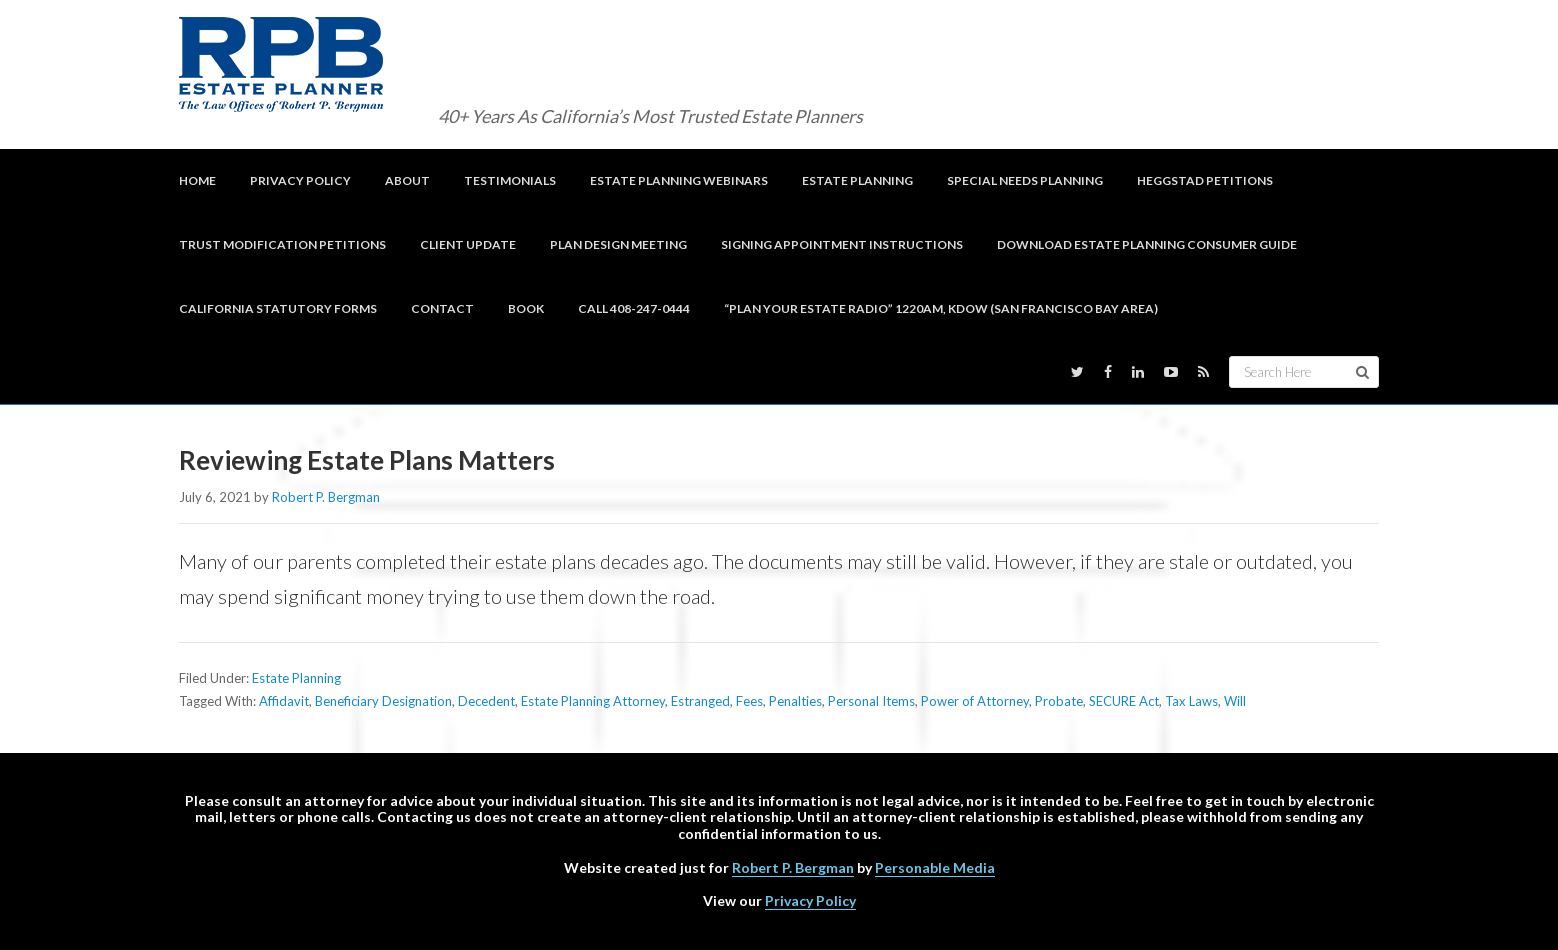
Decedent (486, 701)
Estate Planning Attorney (593, 701)
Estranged (700, 701)
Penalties (795, 701)
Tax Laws (1191, 701)
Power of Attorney (975, 701)
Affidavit (284, 701)
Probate (1059, 701)
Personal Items (871, 701)
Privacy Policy (810, 900)
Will (1235, 701)
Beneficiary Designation (383, 701)
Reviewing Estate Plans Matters (367, 460)
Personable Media (935, 867)
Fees (749, 701)
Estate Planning (296, 678)
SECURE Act (1124, 701)
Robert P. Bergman (793, 867)
